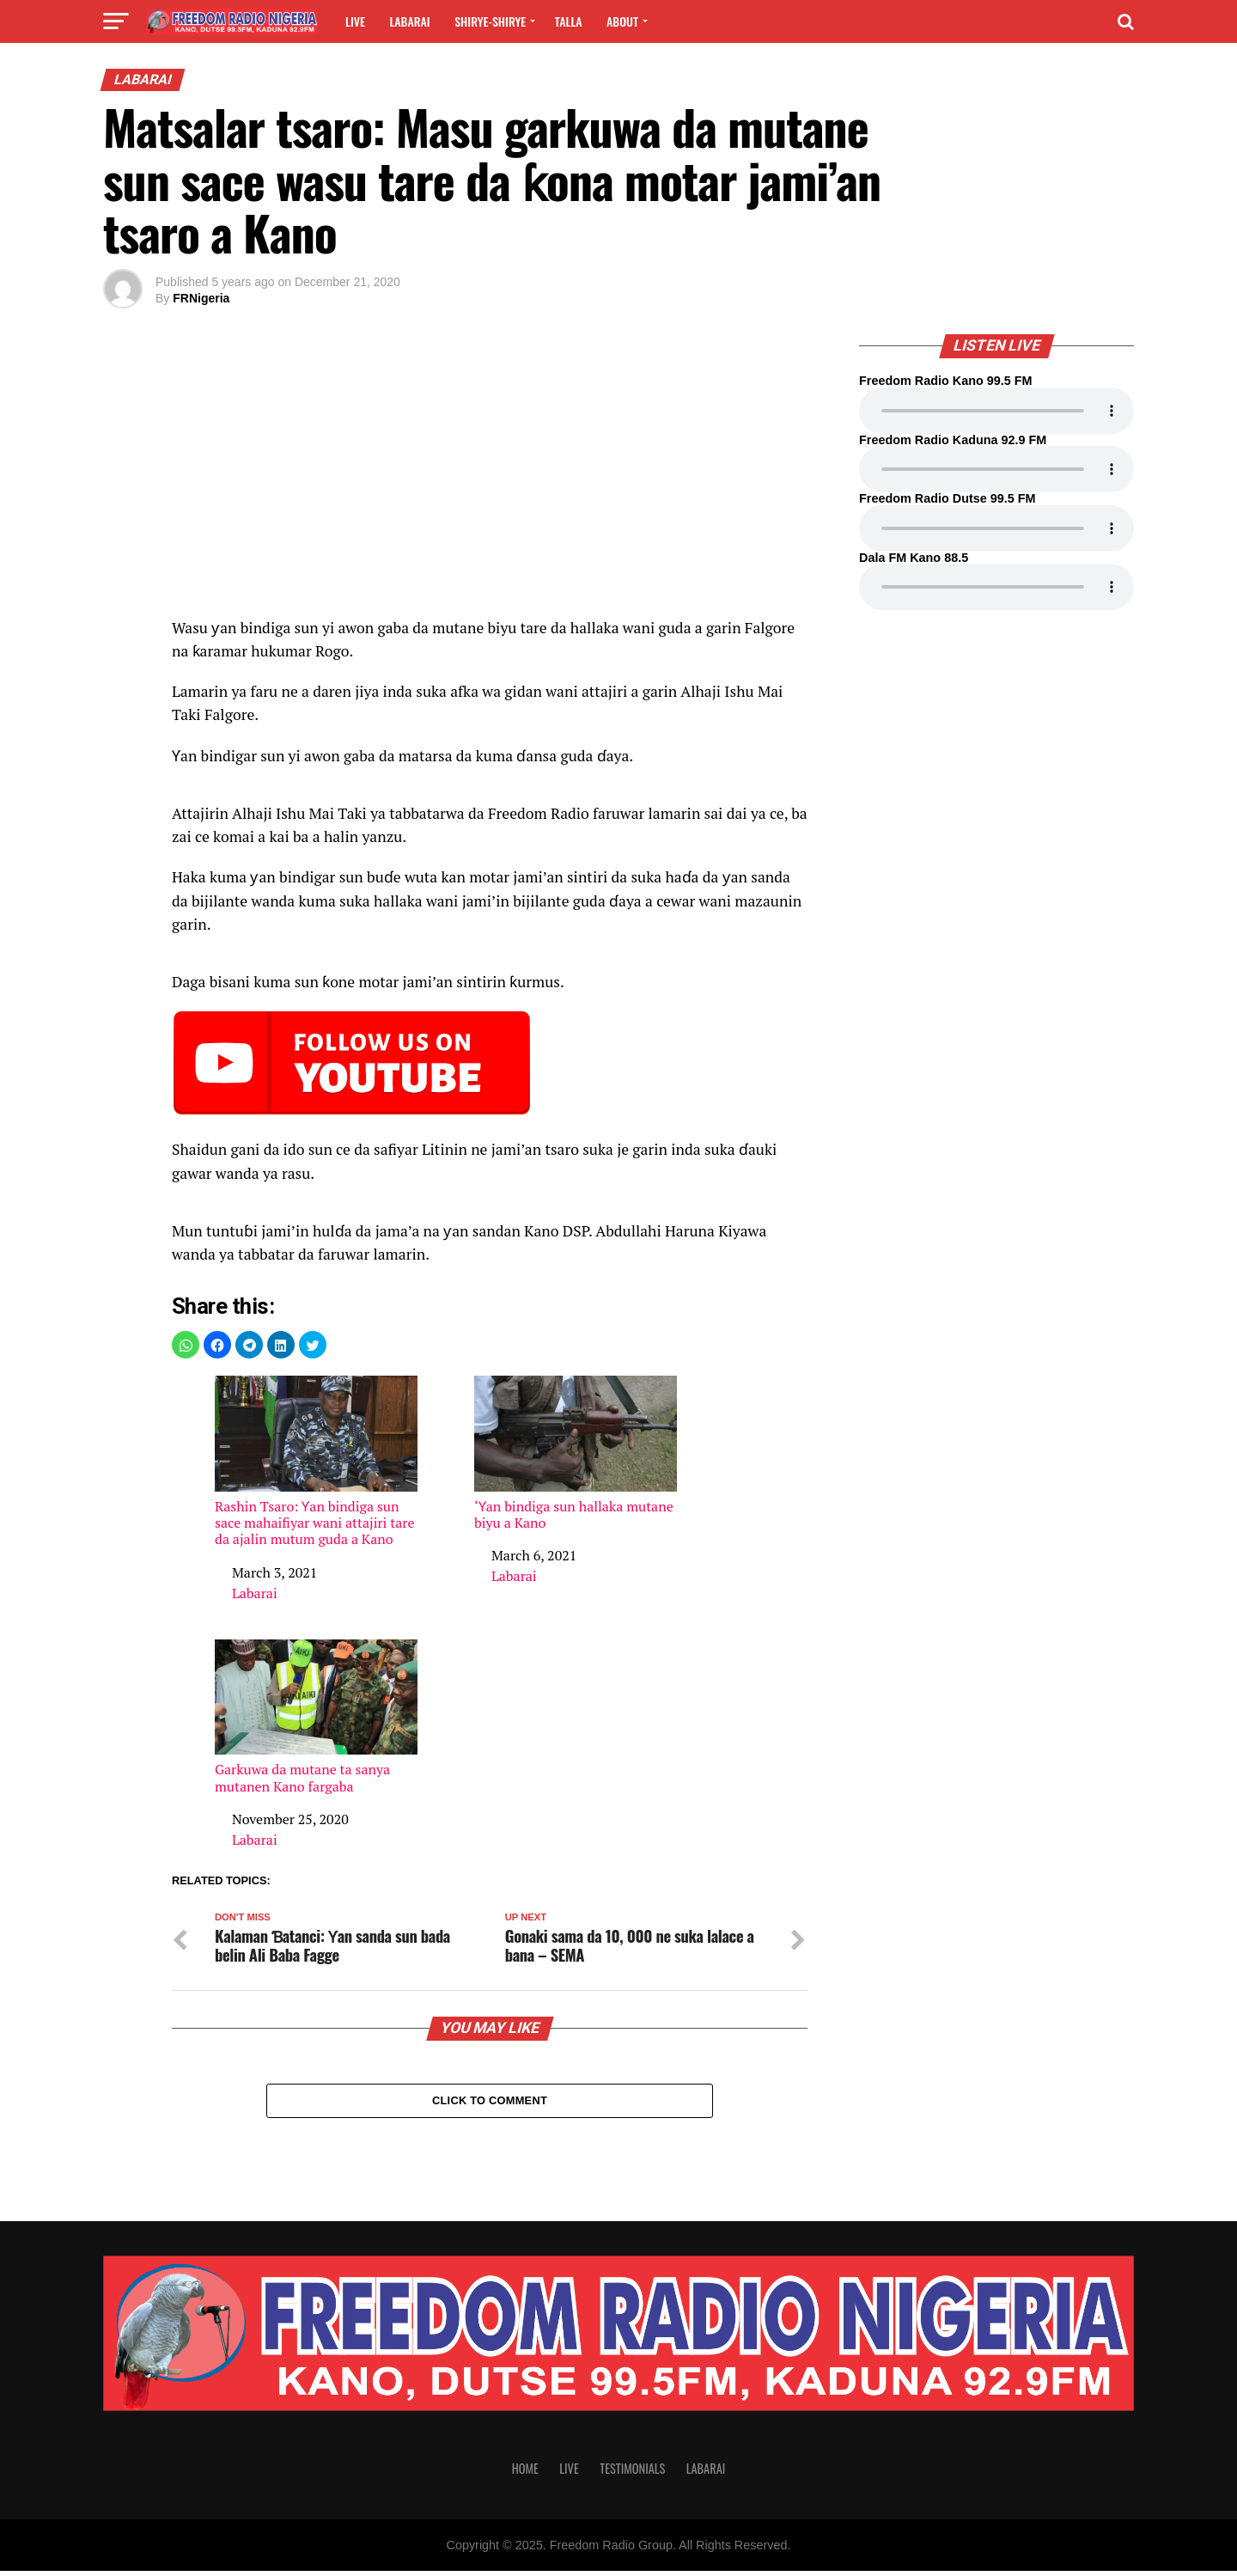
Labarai (409, 21)
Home (525, 2473)
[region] (489, 471)
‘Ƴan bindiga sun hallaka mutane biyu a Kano (575, 1453)
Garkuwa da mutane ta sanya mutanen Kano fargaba (316, 1717)
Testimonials (632, 2473)
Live (355, 21)
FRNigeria (201, 298)
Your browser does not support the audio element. (996, 411)
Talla (568, 21)
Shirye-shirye (490, 21)
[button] (185, 1344)
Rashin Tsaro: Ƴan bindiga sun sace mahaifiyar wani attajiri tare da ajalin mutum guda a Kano (316, 1461)
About (622, 21)
